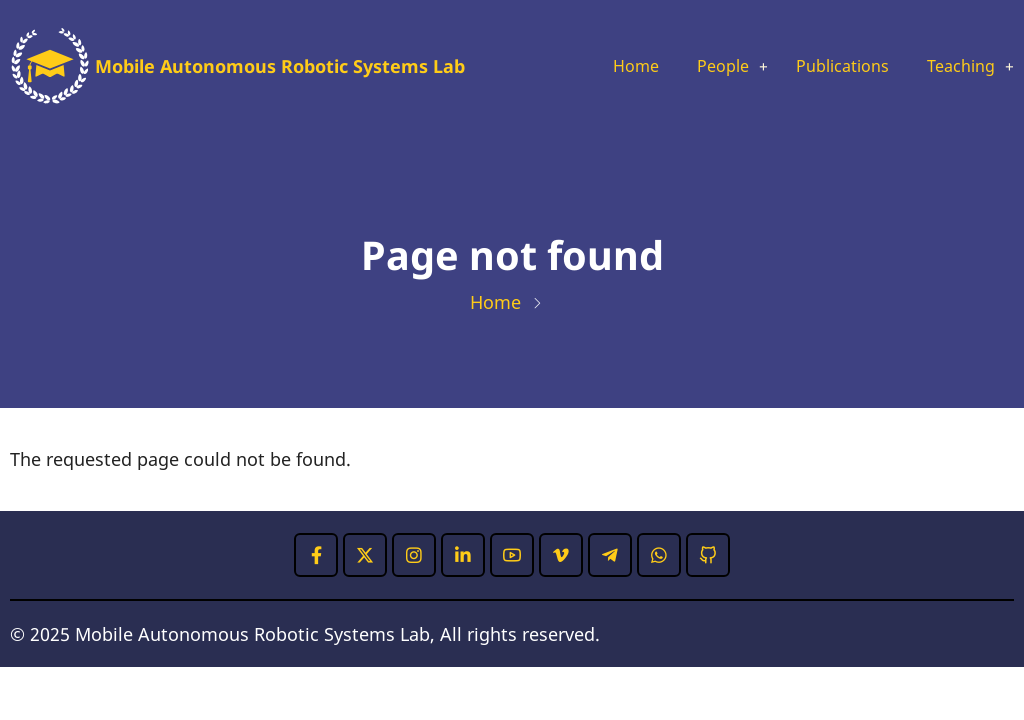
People (698, 67)
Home (605, 67)
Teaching (956, 67)
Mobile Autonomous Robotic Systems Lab (280, 66)
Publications (827, 67)
